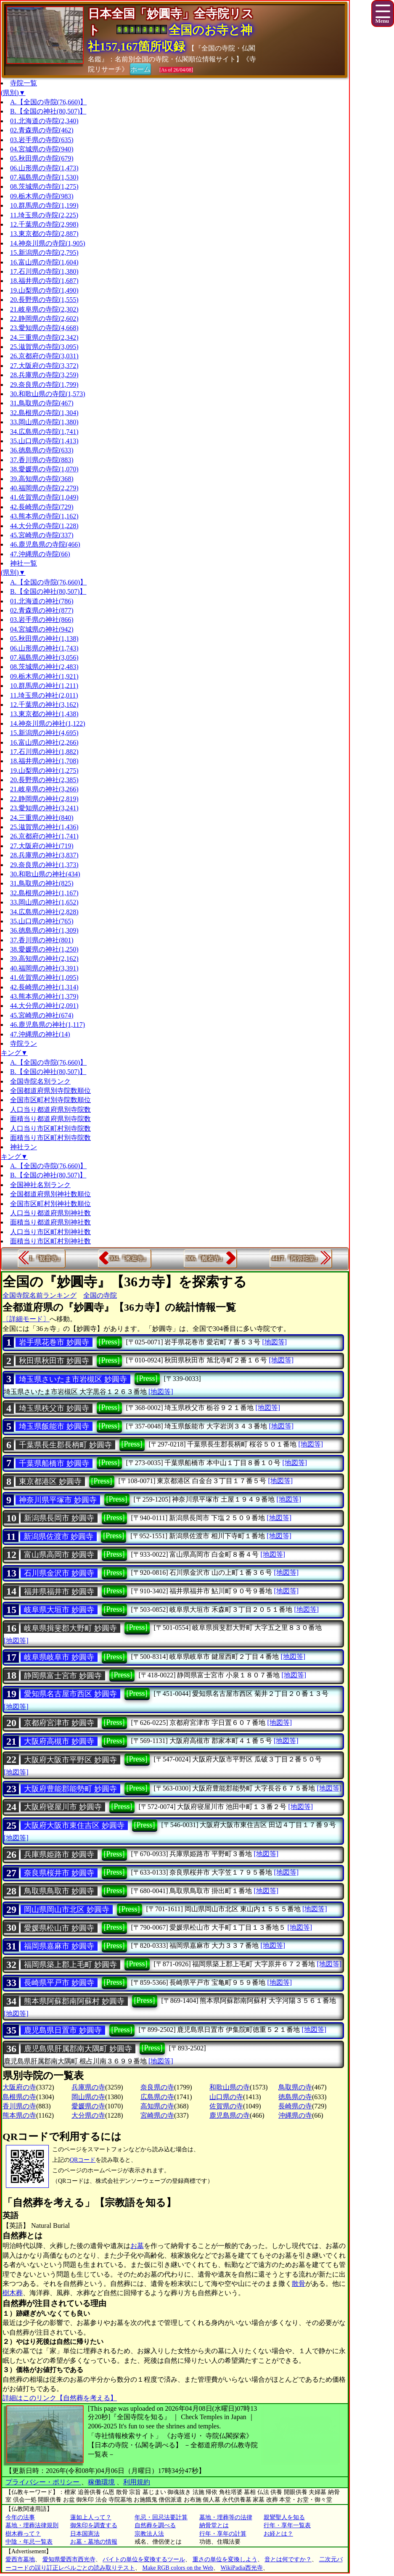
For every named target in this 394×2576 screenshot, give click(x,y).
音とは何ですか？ (288, 2559)
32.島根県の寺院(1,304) (44, 412)
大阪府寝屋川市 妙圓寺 (63, 1807)
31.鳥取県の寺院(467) (42, 403)
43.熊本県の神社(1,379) (44, 996)
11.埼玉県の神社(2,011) (44, 695)
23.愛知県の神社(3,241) (44, 808)
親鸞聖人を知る (284, 2517)
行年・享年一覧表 (287, 2525)
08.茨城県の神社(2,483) (44, 666)
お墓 (137, 2245)
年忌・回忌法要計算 (161, 2517)
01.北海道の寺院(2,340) (44, 120)
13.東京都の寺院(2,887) (44, 233)
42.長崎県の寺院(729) (42, 506)
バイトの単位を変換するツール (144, 2559)
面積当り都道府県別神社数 (50, 1222)
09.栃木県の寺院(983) (42, 196)
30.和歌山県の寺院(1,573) (47, 393)
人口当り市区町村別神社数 (50, 1231)
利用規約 (136, 2482)
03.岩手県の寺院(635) (42, 139)
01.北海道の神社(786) (42, 601)
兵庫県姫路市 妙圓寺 (59, 1854)
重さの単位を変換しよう (225, 2559)
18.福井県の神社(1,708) (44, 760)
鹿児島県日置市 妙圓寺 (63, 2030)
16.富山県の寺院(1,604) (44, 262)
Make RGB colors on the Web (178, 2568)
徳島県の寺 (295, 2096)
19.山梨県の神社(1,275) (44, 770)
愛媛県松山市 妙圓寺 (59, 1928)
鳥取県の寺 (295, 2087)
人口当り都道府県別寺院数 (50, 1109)
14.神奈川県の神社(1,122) (47, 723)
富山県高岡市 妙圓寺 (59, 1554)
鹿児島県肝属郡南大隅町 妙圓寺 (78, 2048)
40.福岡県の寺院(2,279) (44, 488)
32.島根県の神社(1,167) (44, 893)
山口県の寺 (226, 2096)
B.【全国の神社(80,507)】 (48, 111)
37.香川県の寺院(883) (42, 459)
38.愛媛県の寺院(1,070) (44, 469)
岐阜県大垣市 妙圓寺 (59, 1609)
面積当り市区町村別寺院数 (50, 1137)
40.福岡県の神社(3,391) (44, 968)
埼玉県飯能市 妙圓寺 (54, 1426)
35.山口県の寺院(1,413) (44, 440)
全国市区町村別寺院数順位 (50, 1099)
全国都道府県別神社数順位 (50, 1194)
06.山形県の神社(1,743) (44, 648)
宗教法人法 (149, 2534)
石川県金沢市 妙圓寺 (59, 1573)
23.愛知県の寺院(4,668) (44, 327)
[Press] (109, 1342)
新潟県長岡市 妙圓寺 (59, 1518)
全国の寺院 (100, 1295)
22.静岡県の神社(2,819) (44, 798)
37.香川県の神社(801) (42, 940)
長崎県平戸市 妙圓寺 (59, 1982)
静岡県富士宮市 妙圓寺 (63, 1675)
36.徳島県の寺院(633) (42, 450)
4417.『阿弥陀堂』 (296, 1258)
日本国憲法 (85, 2534)
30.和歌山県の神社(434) (45, 874)
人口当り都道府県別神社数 (50, 1213)
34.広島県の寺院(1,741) (44, 431)
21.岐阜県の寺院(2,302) (44, 309)
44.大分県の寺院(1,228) (44, 525)
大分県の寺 (88, 2115)
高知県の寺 (157, 2106)
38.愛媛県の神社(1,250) (44, 949)
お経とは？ (278, 2534)
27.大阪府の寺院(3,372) (44, 365)
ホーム (140, 68)
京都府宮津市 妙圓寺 (59, 1723)
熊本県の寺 (19, 2115)
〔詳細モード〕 (26, 1318)
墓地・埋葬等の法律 (225, 2517)
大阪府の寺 (19, 2087)
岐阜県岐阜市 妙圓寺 (59, 1657)
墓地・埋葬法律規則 (31, 2525)
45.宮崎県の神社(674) (42, 1015)
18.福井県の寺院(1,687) (44, 280)
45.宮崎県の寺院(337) (42, 535)
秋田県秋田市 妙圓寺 (54, 1361)
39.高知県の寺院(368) (42, 478)
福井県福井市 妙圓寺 (59, 1591)
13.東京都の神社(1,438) (44, 713)
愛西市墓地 (20, 2559)
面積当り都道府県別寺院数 (50, 1118)
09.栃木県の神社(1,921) (44, 676)
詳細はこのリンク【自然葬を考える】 (60, 2397)
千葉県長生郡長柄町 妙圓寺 (65, 1445)
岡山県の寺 (88, 2096)
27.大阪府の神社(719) (42, 845)
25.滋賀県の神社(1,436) (44, 826)
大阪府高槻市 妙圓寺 (59, 1741)
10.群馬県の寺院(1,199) (44, 205)
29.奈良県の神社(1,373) (44, 864)
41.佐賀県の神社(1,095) (44, 977)
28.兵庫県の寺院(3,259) (44, 374)
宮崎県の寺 (157, 2115)
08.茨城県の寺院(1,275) (44, 186)
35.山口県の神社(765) (42, 921)
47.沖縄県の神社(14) (40, 1034)
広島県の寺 (157, 2096)
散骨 (298, 2283)
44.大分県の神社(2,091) (44, 1005)
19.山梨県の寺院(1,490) (44, 290)
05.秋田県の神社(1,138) (44, 638)
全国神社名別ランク (40, 1184)
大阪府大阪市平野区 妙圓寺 (70, 1760)
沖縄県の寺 (295, 2115)
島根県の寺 (19, 2096)
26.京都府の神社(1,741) (44, 836)
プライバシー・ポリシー (43, 2482)
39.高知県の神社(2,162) (44, 958)
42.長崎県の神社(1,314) (44, 987)
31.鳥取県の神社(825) (42, 883)
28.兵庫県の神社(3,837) (44, 855)
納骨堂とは (214, 2525)
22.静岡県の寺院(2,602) (44, 318)
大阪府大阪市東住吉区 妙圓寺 (74, 1825)
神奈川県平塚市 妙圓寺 (58, 1500)
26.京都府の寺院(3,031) (44, 356)
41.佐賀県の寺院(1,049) (44, 497)
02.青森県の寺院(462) (42, 130)
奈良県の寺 (157, 2087)
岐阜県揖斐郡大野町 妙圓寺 (70, 1628)
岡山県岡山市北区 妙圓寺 (66, 1909)
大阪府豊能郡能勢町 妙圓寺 (70, 1789)
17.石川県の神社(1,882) (44, 751)
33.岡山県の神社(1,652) (44, 902)
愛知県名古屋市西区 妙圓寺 (70, 1694)
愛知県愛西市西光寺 (68, 2559)
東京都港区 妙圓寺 (50, 1481)
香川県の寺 (19, 2106)
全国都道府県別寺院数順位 (50, 1090)
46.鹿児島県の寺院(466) (45, 544)
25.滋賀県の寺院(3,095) (44, 346)
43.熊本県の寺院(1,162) (44, 516)
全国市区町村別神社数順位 (50, 1203)
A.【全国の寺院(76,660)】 (48, 102)
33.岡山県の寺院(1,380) (44, 422)
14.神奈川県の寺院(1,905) (47, 243)
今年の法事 (20, 2517)
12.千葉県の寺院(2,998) (44, 224)
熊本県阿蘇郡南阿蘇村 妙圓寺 (74, 2001)
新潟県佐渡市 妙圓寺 (59, 1536)
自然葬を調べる (155, 2525)
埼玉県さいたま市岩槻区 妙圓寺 (73, 1379)
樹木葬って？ (23, 2534)
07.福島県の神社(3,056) (44, 657)
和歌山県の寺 (229, 2087)
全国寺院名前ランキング (40, 1295)
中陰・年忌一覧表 (29, 2542)
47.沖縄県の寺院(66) (40, 554)
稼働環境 (101, 2482)
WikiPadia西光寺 (242, 2568)
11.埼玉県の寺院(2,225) (44, 215)
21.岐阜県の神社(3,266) (44, 789)
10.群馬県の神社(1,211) (44, 685)
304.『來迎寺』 (129, 1258)
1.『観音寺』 (46, 1258)
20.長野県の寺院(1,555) (44, 299)
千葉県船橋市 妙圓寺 (54, 1463)
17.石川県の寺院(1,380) (44, 271)
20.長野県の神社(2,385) (44, 779)
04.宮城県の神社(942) (42, 629)
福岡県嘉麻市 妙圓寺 (59, 1946)
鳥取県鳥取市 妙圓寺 (59, 1891)
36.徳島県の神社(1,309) (44, 930)
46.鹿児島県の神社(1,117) (47, 1024)
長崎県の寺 (295, 2106)
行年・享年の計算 (222, 2534)
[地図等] (274, 1342)
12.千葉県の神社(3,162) (44, 704)
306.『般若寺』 (206, 1258)
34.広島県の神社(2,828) (44, 911)
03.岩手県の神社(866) (42, 619)
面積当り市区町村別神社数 (50, 1241)
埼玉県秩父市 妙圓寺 (54, 1408)
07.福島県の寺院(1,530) (44, 177)
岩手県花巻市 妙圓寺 (54, 1342)
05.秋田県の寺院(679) (42, 158)
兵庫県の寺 (88, 2087)
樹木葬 (13, 2292)
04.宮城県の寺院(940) (42, 149)
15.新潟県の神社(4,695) (44, 732)
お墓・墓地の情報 (93, 2542)
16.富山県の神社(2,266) (44, 742)
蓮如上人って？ (90, 2517)
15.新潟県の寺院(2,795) (44, 252)
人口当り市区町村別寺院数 (50, 1128)
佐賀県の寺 (226, 2106)
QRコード (82, 2160)
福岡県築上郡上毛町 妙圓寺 (70, 1964)
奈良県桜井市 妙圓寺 (59, 1873)
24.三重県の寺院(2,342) (44, 337)
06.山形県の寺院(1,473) (44, 168)
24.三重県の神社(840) (42, 817)
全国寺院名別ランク (40, 1081)
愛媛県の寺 (88, 2106)
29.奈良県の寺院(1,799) (44, 384)
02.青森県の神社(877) (42, 610)
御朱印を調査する (93, 2525)
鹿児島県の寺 (229, 2115)
